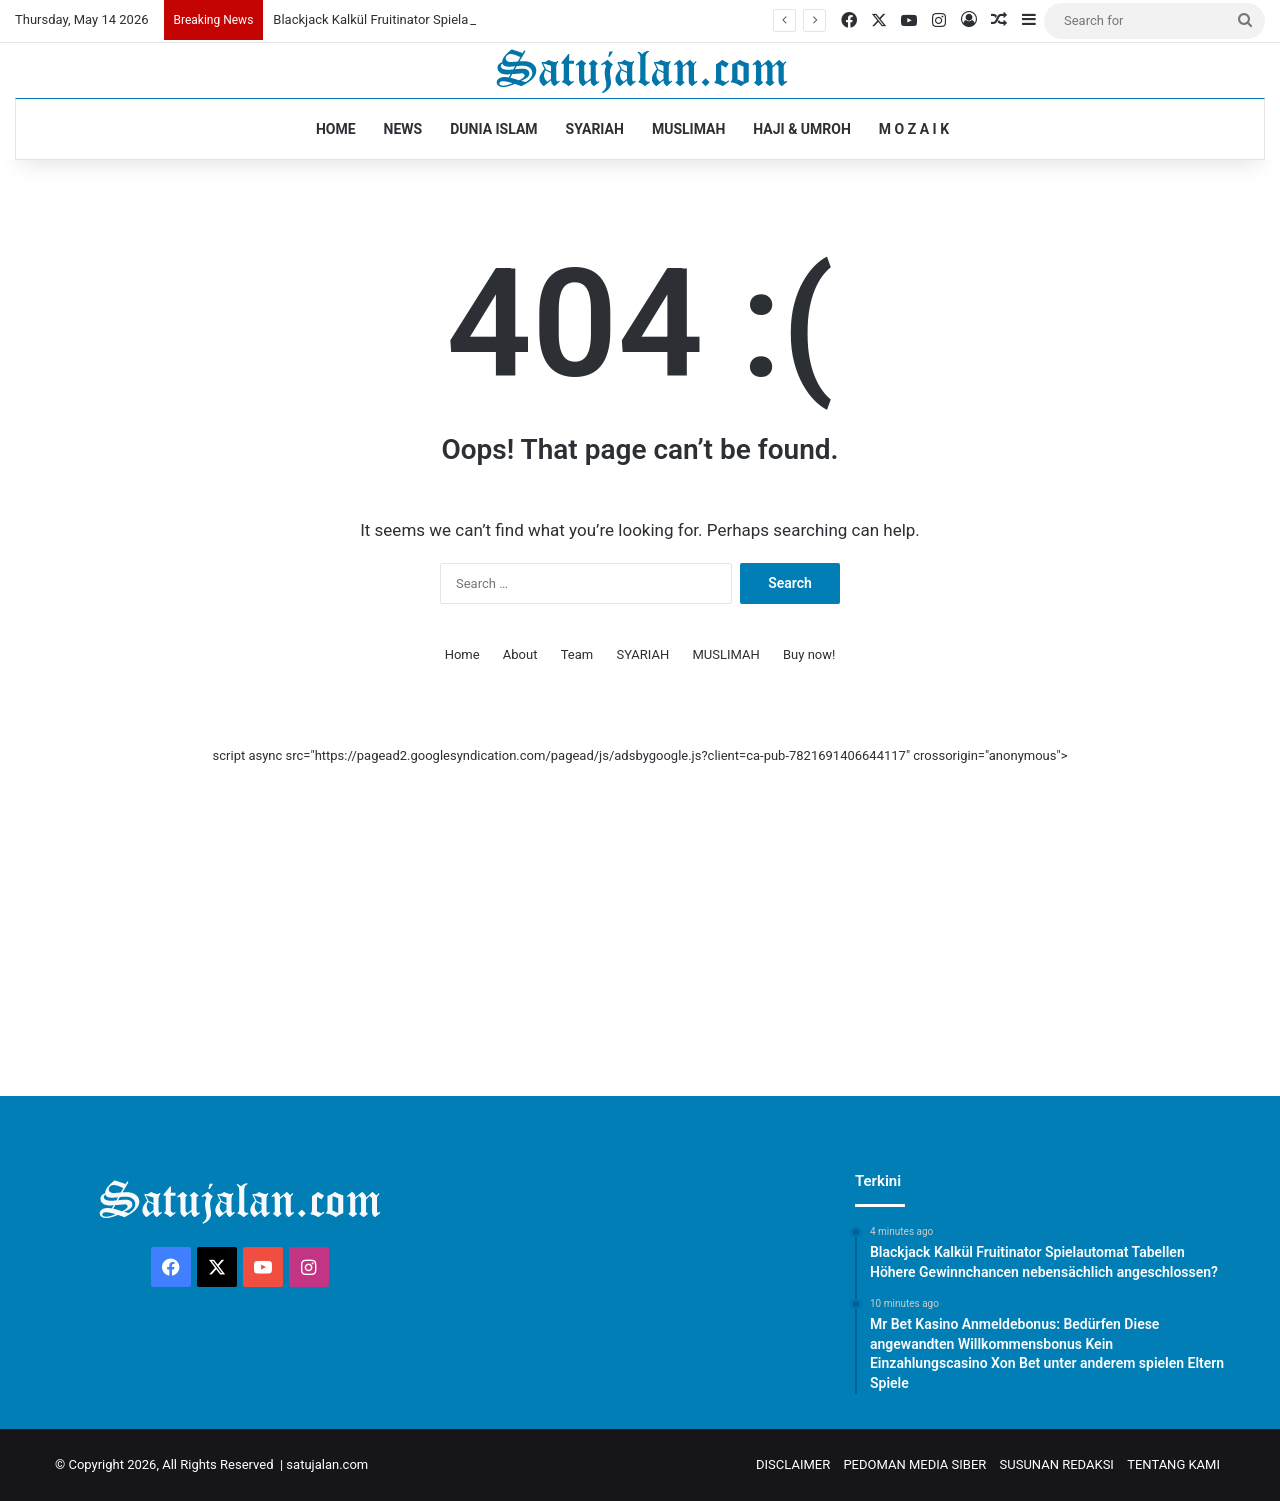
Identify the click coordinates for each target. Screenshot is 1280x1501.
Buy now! (809, 654)
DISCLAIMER (793, 1464)
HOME (336, 129)
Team (577, 654)
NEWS (403, 129)
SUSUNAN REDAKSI (1057, 1464)
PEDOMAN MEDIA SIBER (914, 1464)
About (520, 654)
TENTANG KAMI (1173, 1464)
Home (462, 654)
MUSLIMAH (688, 129)
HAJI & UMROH (802, 129)
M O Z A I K (914, 129)
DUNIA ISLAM (493, 129)
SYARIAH (595, 129)
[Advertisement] (640, 906)
